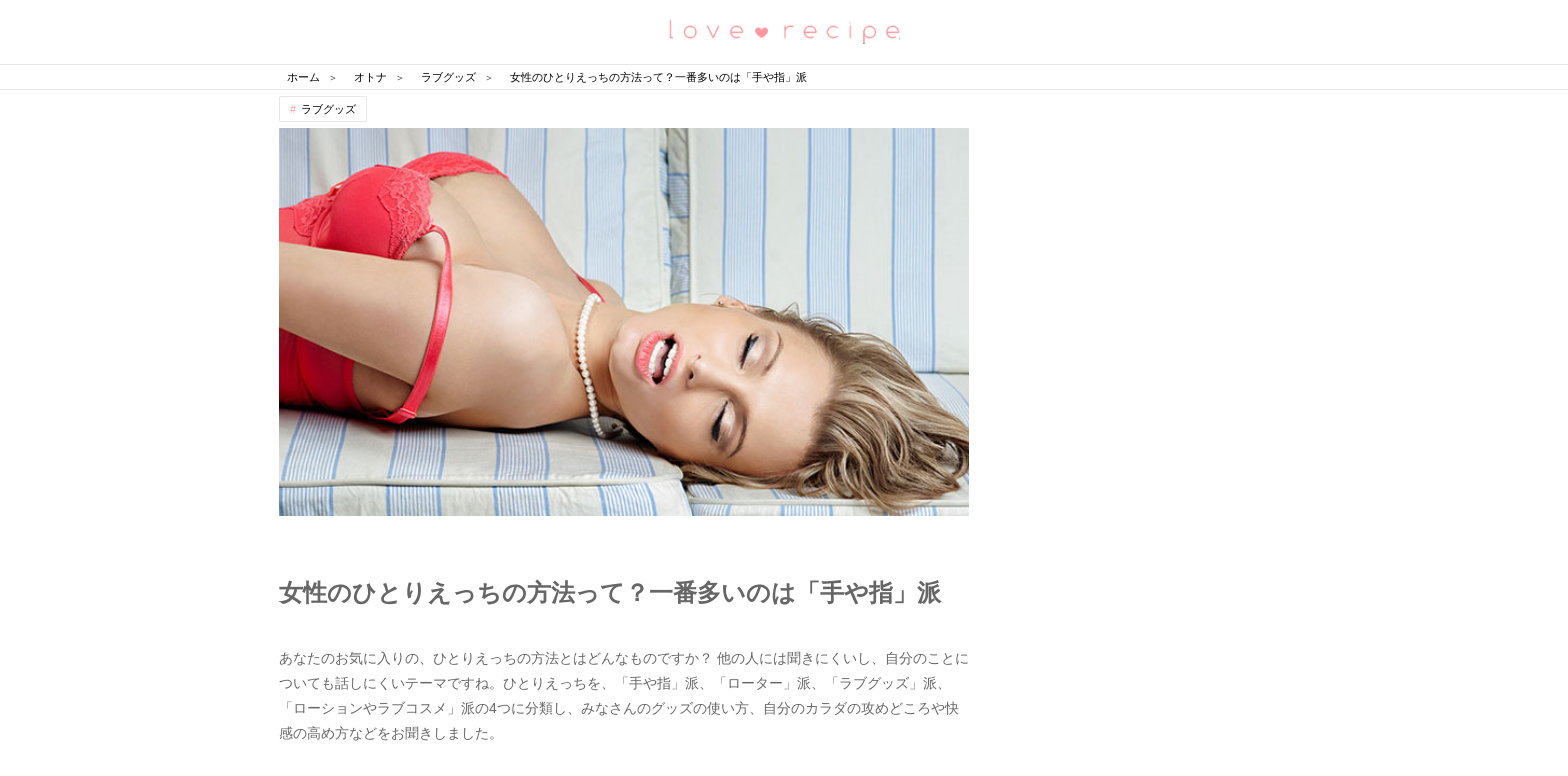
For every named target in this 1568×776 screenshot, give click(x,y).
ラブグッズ (328, 109)
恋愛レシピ (784, 30)
